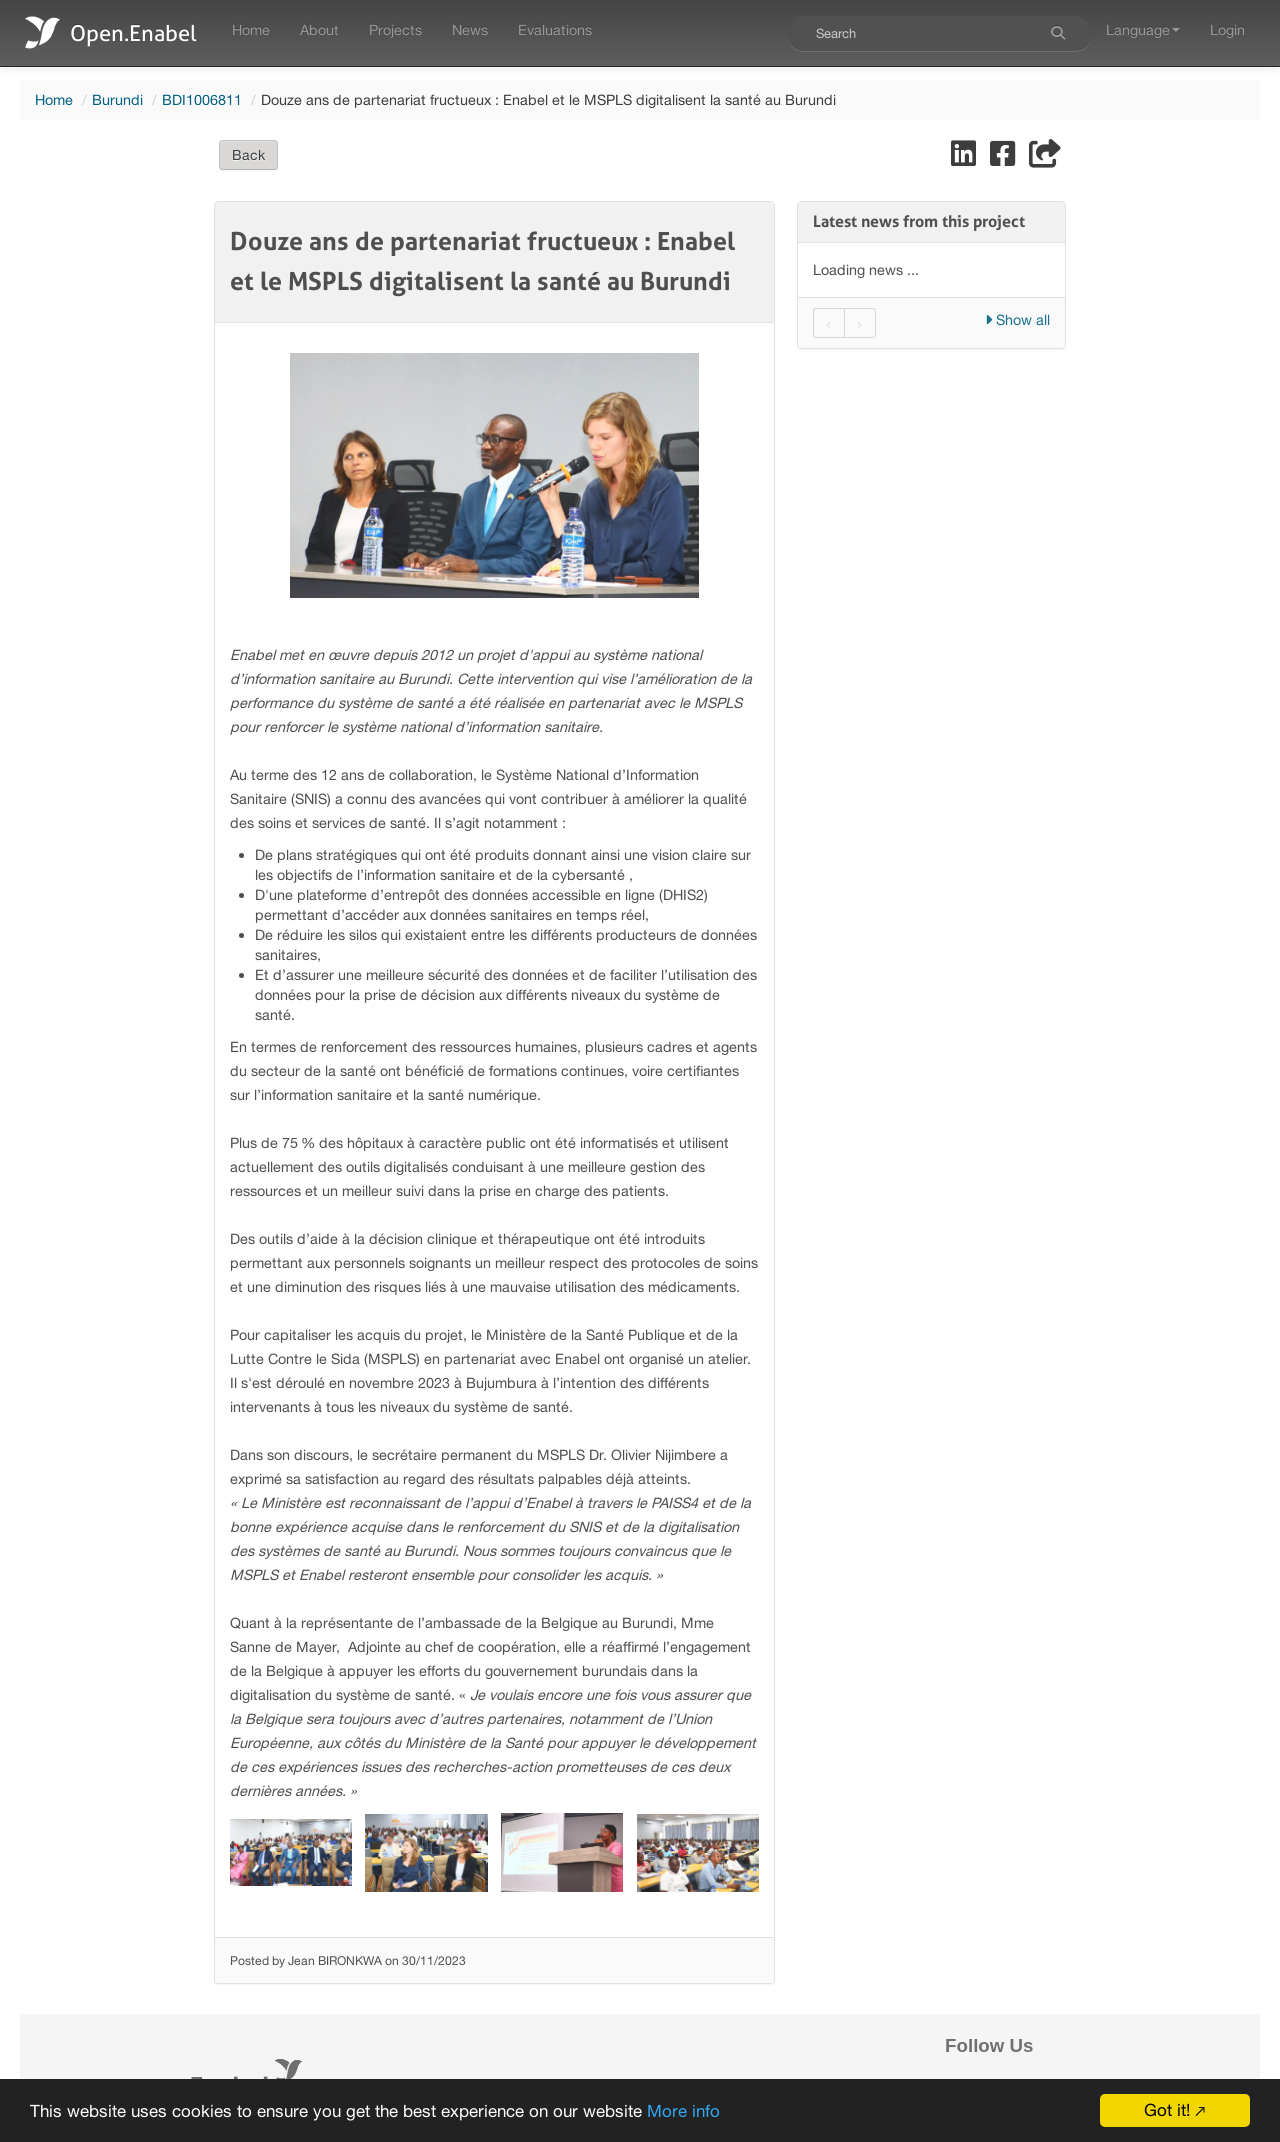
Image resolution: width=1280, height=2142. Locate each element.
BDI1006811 (202, 99)
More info (683, 2111)
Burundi (117, 99)
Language (1143, 29)
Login (1227, 29)
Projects (395, 29)
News (470, 29)
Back (248, 155)
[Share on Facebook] (1004, 158)
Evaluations (555, 29)
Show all (1017, 319)
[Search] (1058, 33)
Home (251, 29)
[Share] (1045, 158)
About (319, 29)
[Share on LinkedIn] (965, 158)
